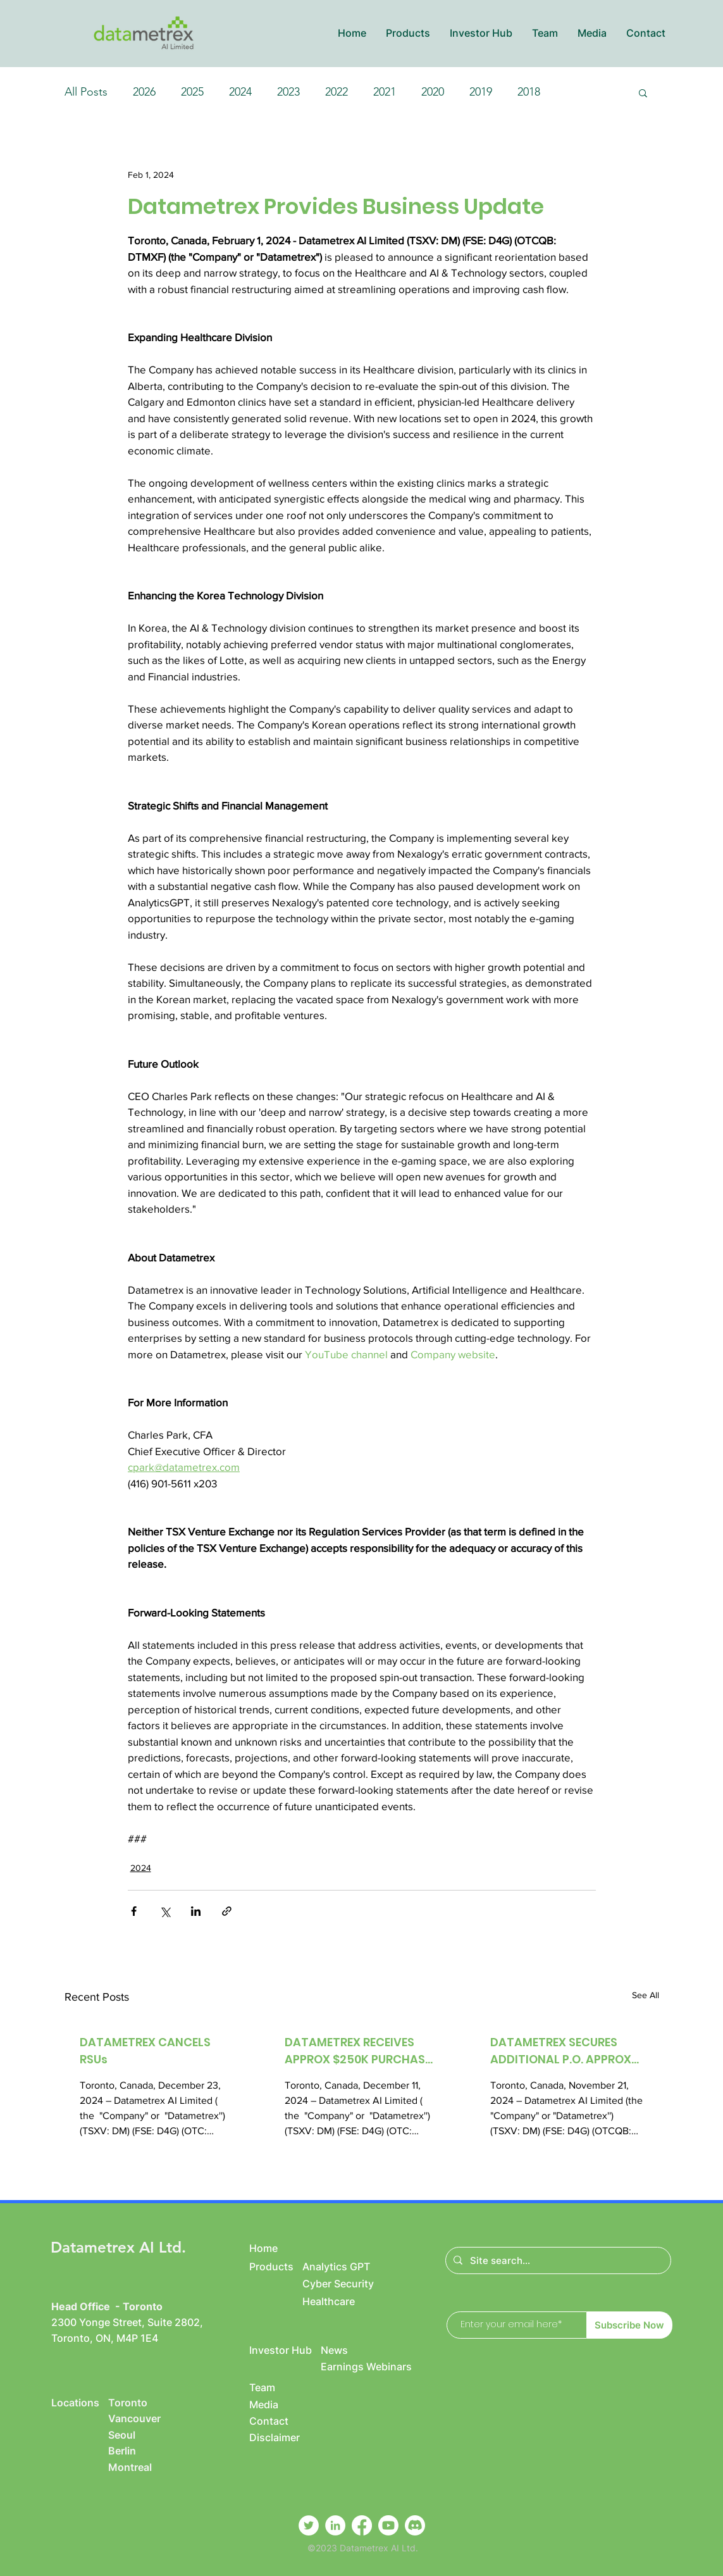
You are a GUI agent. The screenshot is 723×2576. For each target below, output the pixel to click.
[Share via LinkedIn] (196, 1911)
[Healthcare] (363, 2301)
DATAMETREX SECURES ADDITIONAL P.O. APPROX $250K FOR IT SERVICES (560, 2051)
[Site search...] (557, 2260)
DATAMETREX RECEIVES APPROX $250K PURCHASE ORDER (358, 2051)
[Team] (275, 2387)
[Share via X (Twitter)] (165, 1911)
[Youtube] (388, 2525)
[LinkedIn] (335, 2525)
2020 (432, 92)
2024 (240, 92)
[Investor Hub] (285, 2350)
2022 (336, 92)
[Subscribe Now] (629, 2325)
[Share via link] (227, 1911)
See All (645, 1995)
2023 (288, 92)
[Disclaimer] (285, 2437)
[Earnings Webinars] (382, 2366)
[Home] (275, 2248)
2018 (528, 92)
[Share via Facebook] (134, 1911)
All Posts (86, 92)
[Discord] (415, 2525)
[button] (408, 33)
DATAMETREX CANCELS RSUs (145, 2050)
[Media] (275, 2404)
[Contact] (275, 2421)
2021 (384, 92)
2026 (144, 92)
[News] (368, 2350)
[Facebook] (362, 2525)
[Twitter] (309, 2525)
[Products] (275, 2266)
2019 (480, 92)
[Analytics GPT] (350, 2266)
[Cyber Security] (350, 2283)
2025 (192, 92)
